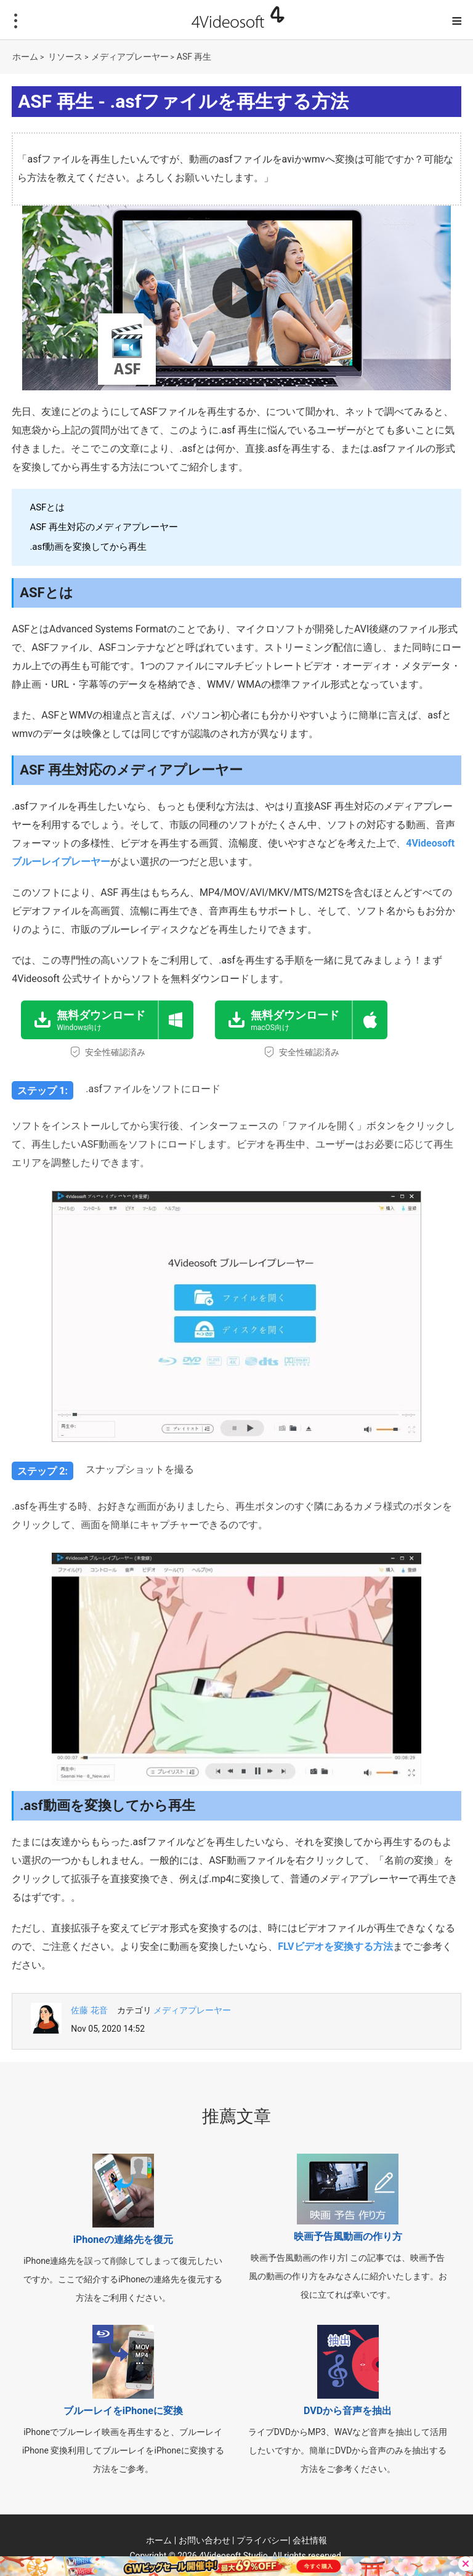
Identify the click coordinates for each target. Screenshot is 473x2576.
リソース (65, 57)
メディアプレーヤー (130, 57)
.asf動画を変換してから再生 (88, 546)
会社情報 (310, 2540)
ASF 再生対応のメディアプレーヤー (104, 527)
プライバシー (262, 2540)
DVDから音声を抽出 (348, 2411)
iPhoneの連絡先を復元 (123, 2239)
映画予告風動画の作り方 (348, 2236)
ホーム (25, 57)
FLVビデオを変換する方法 (335, 1946)
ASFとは (47, 507)
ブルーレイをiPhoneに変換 (123, 2411)
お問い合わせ (204, 2540)
